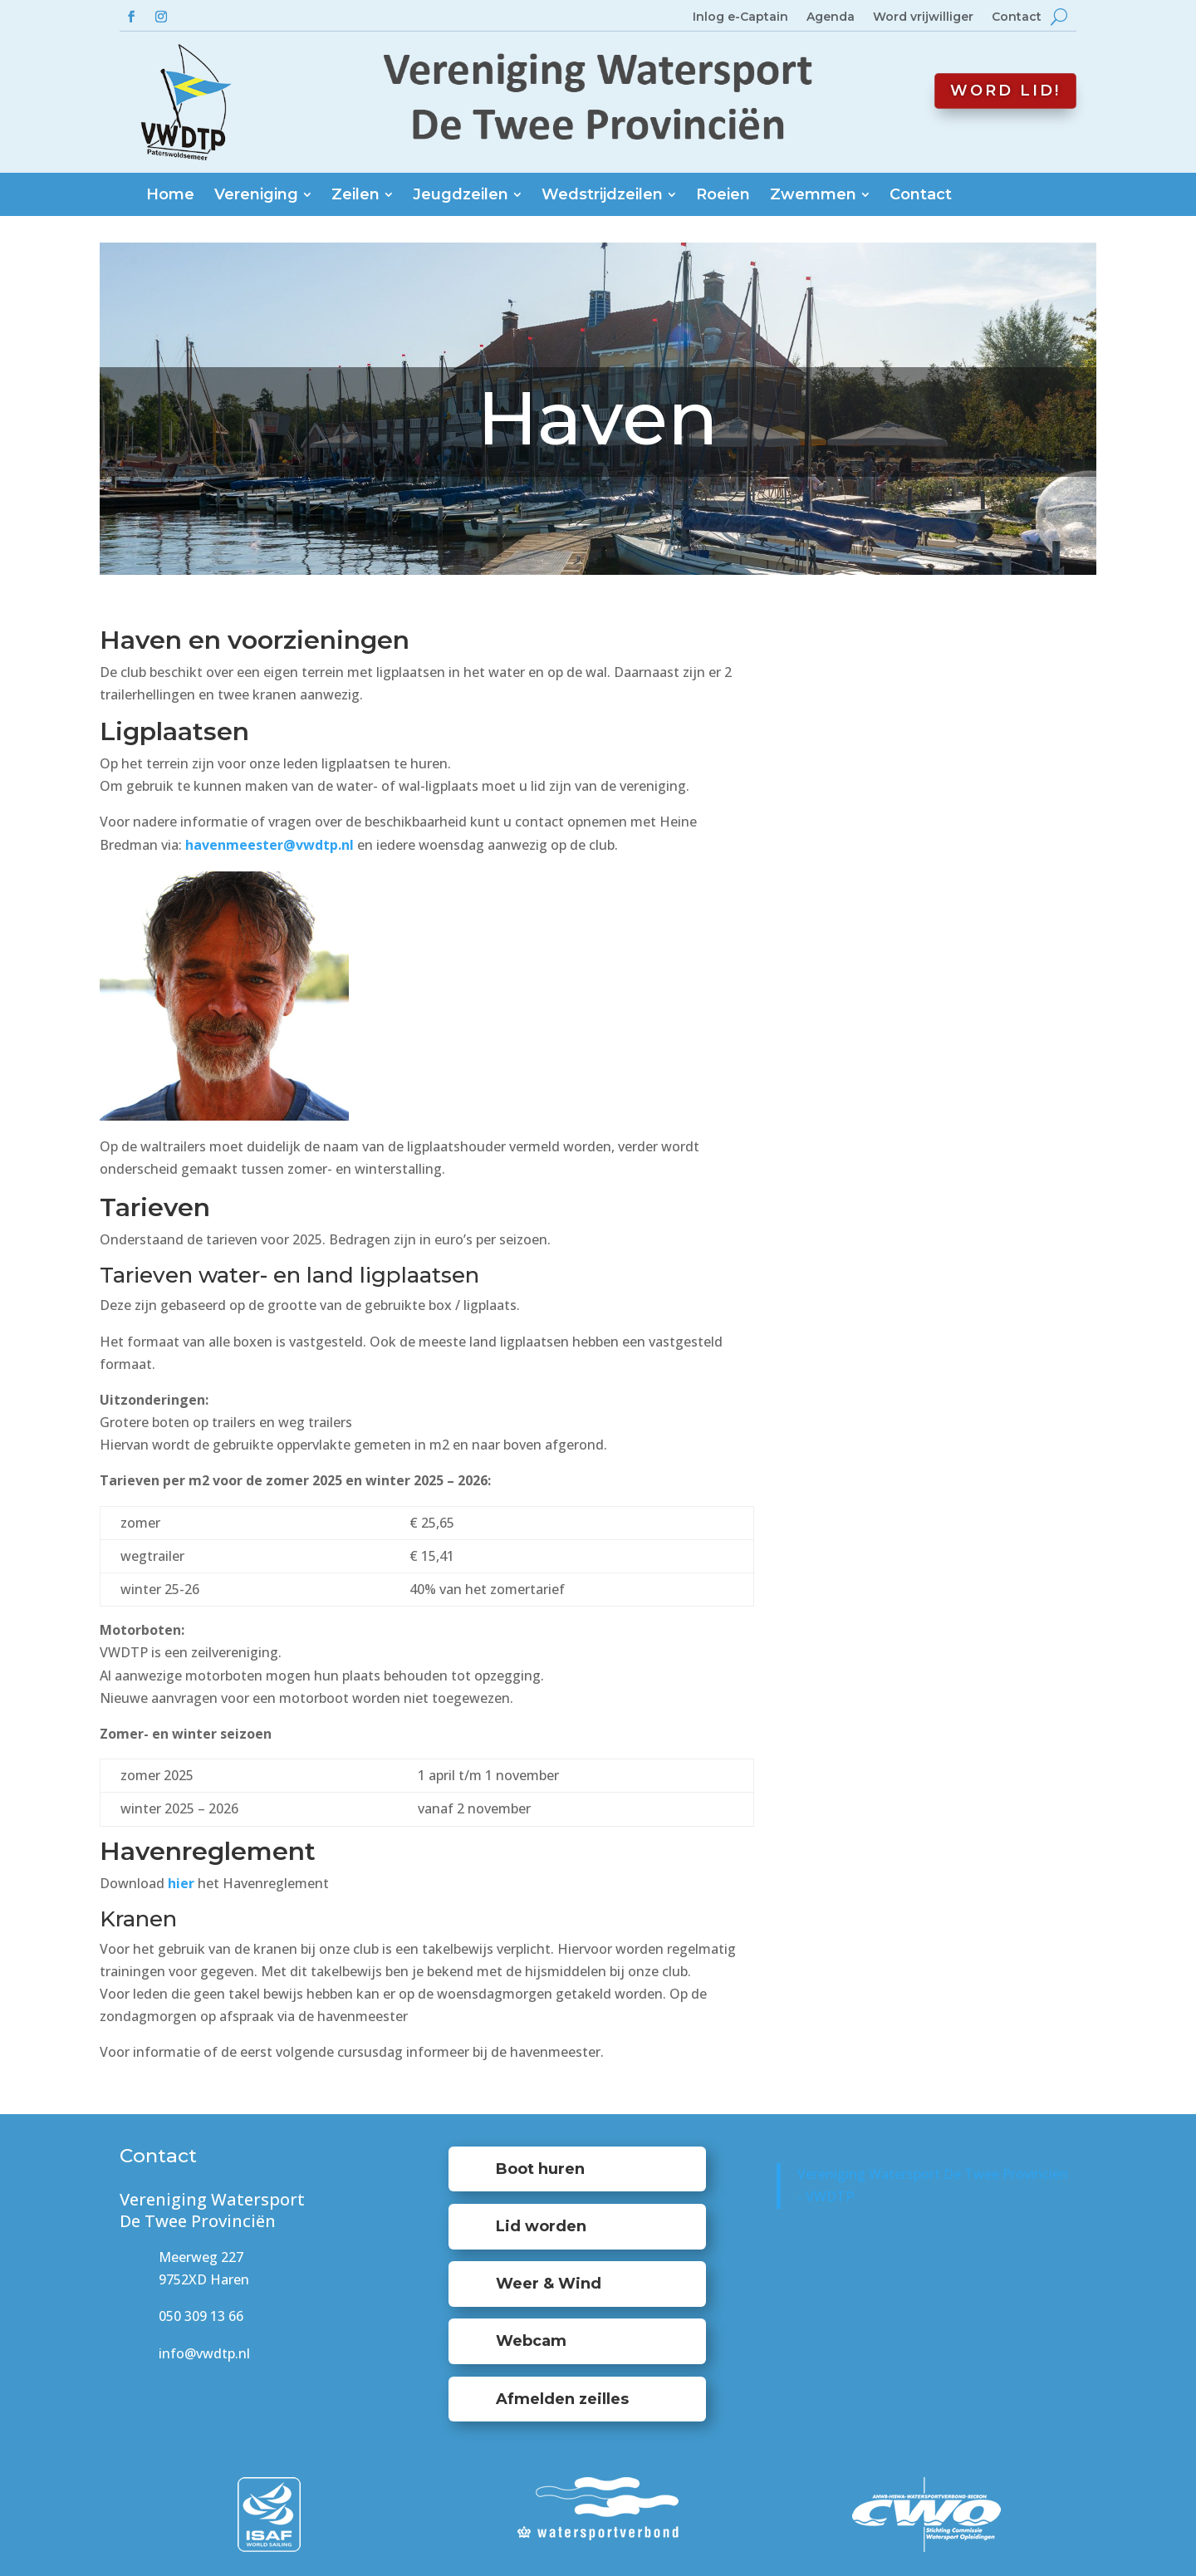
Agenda (830, 17)
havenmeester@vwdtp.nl (269, 845)
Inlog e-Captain (740, 17)
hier (181, 1883)
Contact (1017, 17)
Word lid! (1005, 90)
